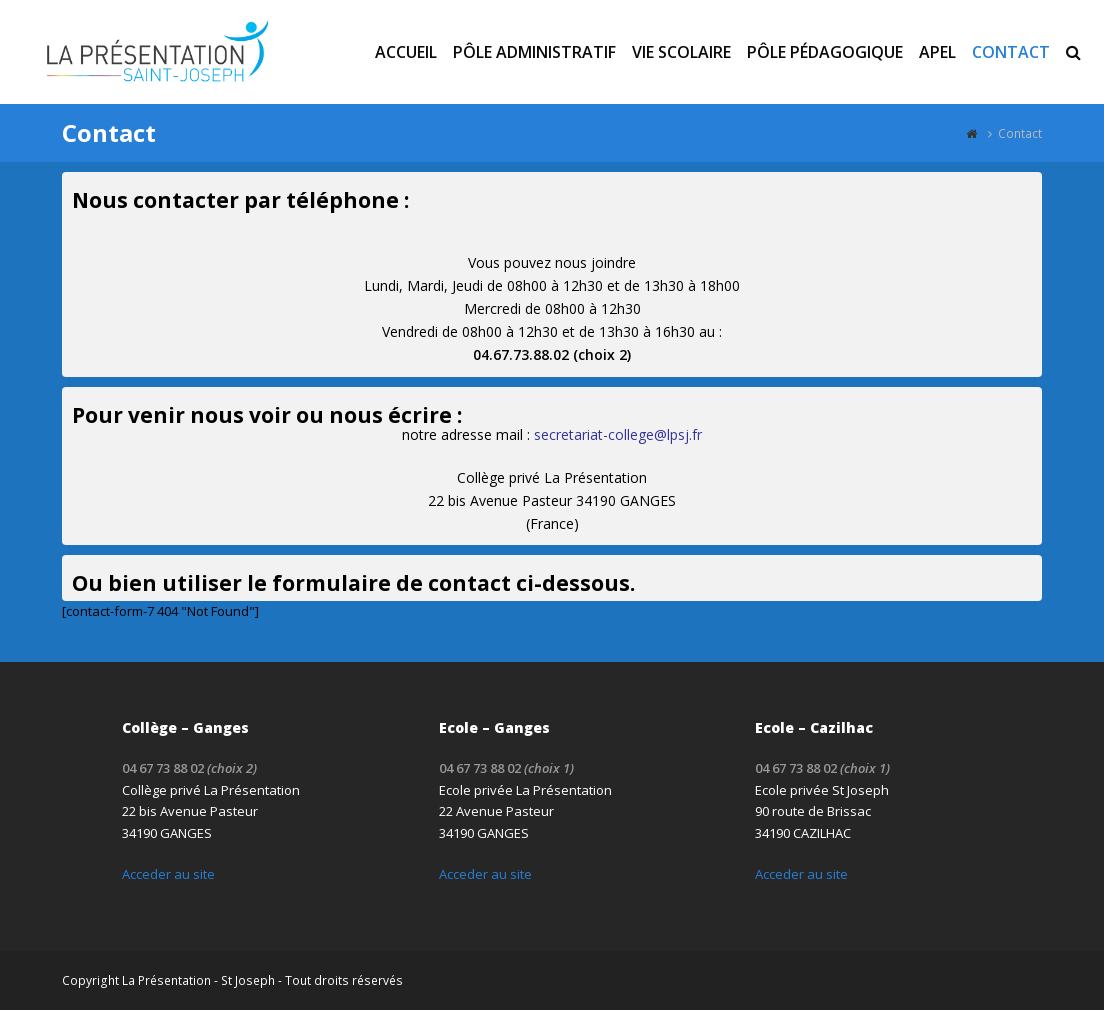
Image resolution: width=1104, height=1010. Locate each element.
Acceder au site (168, 874)
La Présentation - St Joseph (198, 980)
